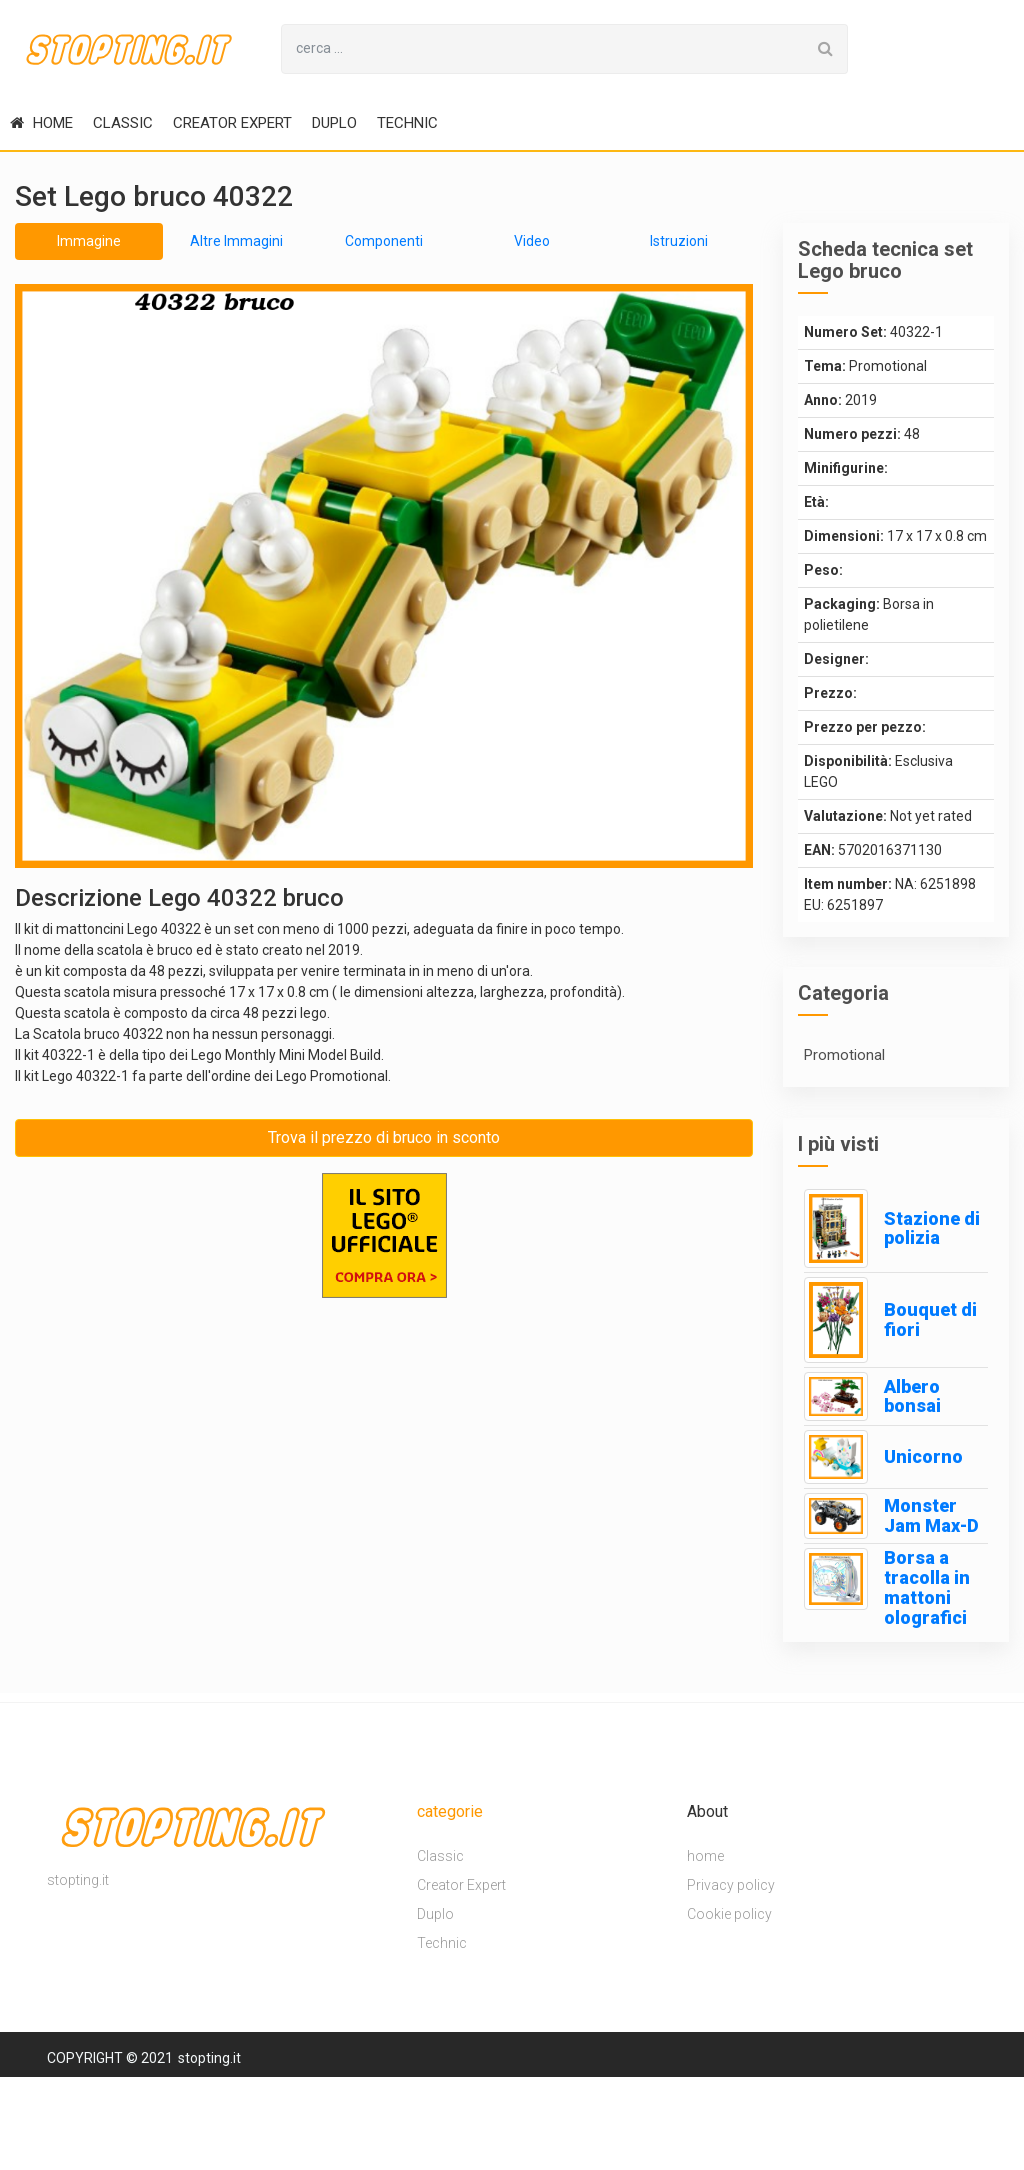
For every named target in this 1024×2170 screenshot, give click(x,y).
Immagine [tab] (89, 241)
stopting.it (209, 2058)
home (41, 123)
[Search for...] (543, 49)
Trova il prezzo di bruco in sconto (384, 1137)
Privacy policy (731, 1885)
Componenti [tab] (384, 241)
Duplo (334, 123)
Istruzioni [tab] (679, 241)
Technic (407, 123)
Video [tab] (532, 241)
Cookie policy (729, 1914)
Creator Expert (232, 123)
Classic (123, 123)
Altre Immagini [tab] (236, 241)
